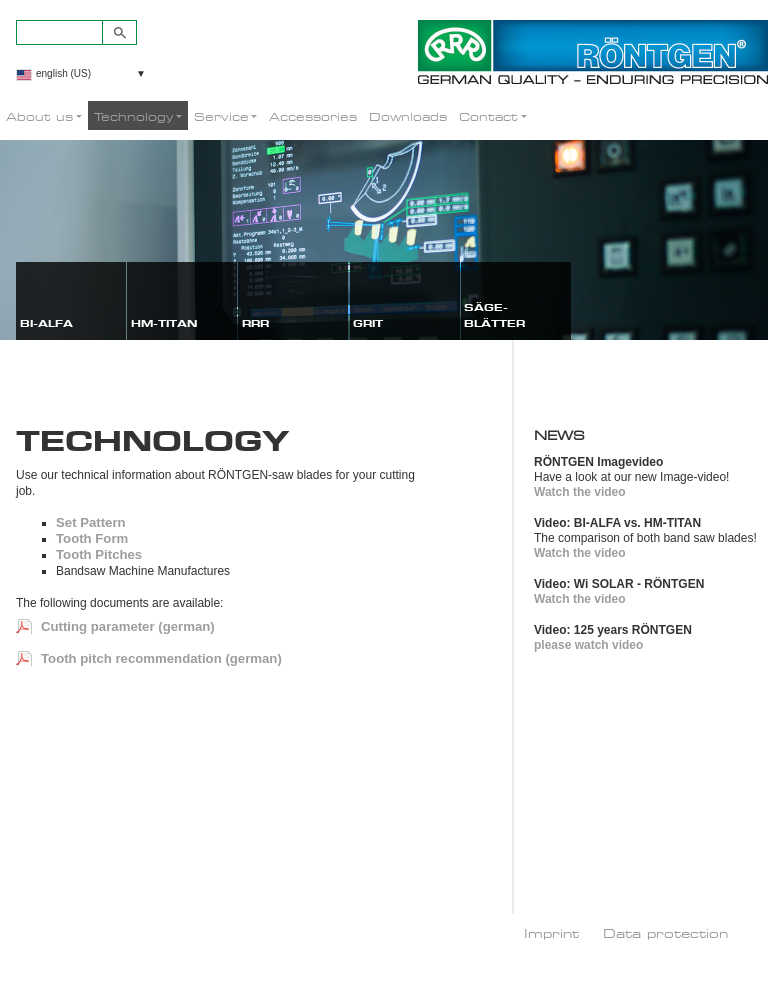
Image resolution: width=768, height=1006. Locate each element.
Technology (133, 116)
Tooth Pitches (99, 554)
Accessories (313, 116)
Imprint (551, 933)
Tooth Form (92, 538)
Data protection (665, 933)
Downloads (408, 116)
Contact (488, 116)
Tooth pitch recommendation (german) (161, 658)
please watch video (588, 645)
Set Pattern (91, 522)
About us (39, 116)
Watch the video (580, 492)
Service (221, 116)
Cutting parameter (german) (128, 626)
